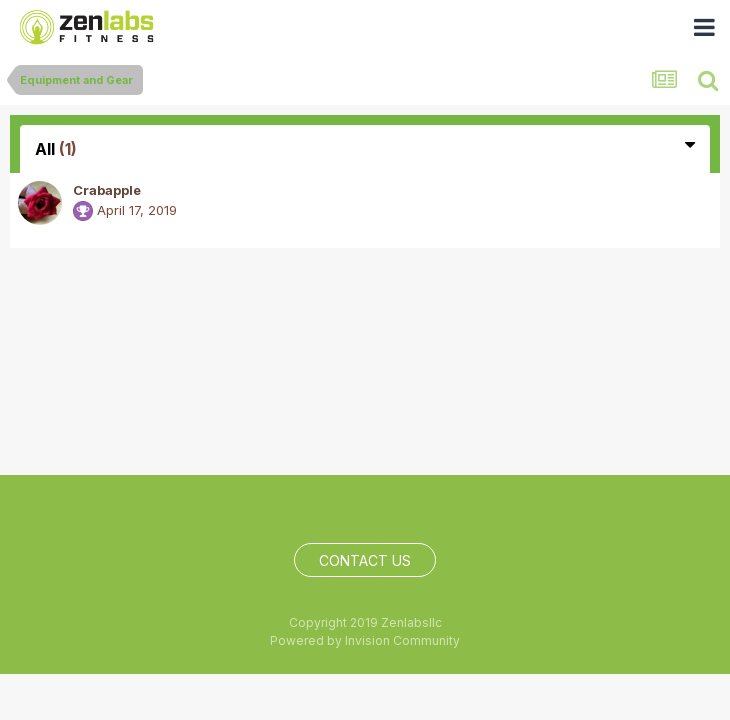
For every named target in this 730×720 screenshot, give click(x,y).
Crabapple (107, 190)
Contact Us (365, 560)
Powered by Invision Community (365, 640)
